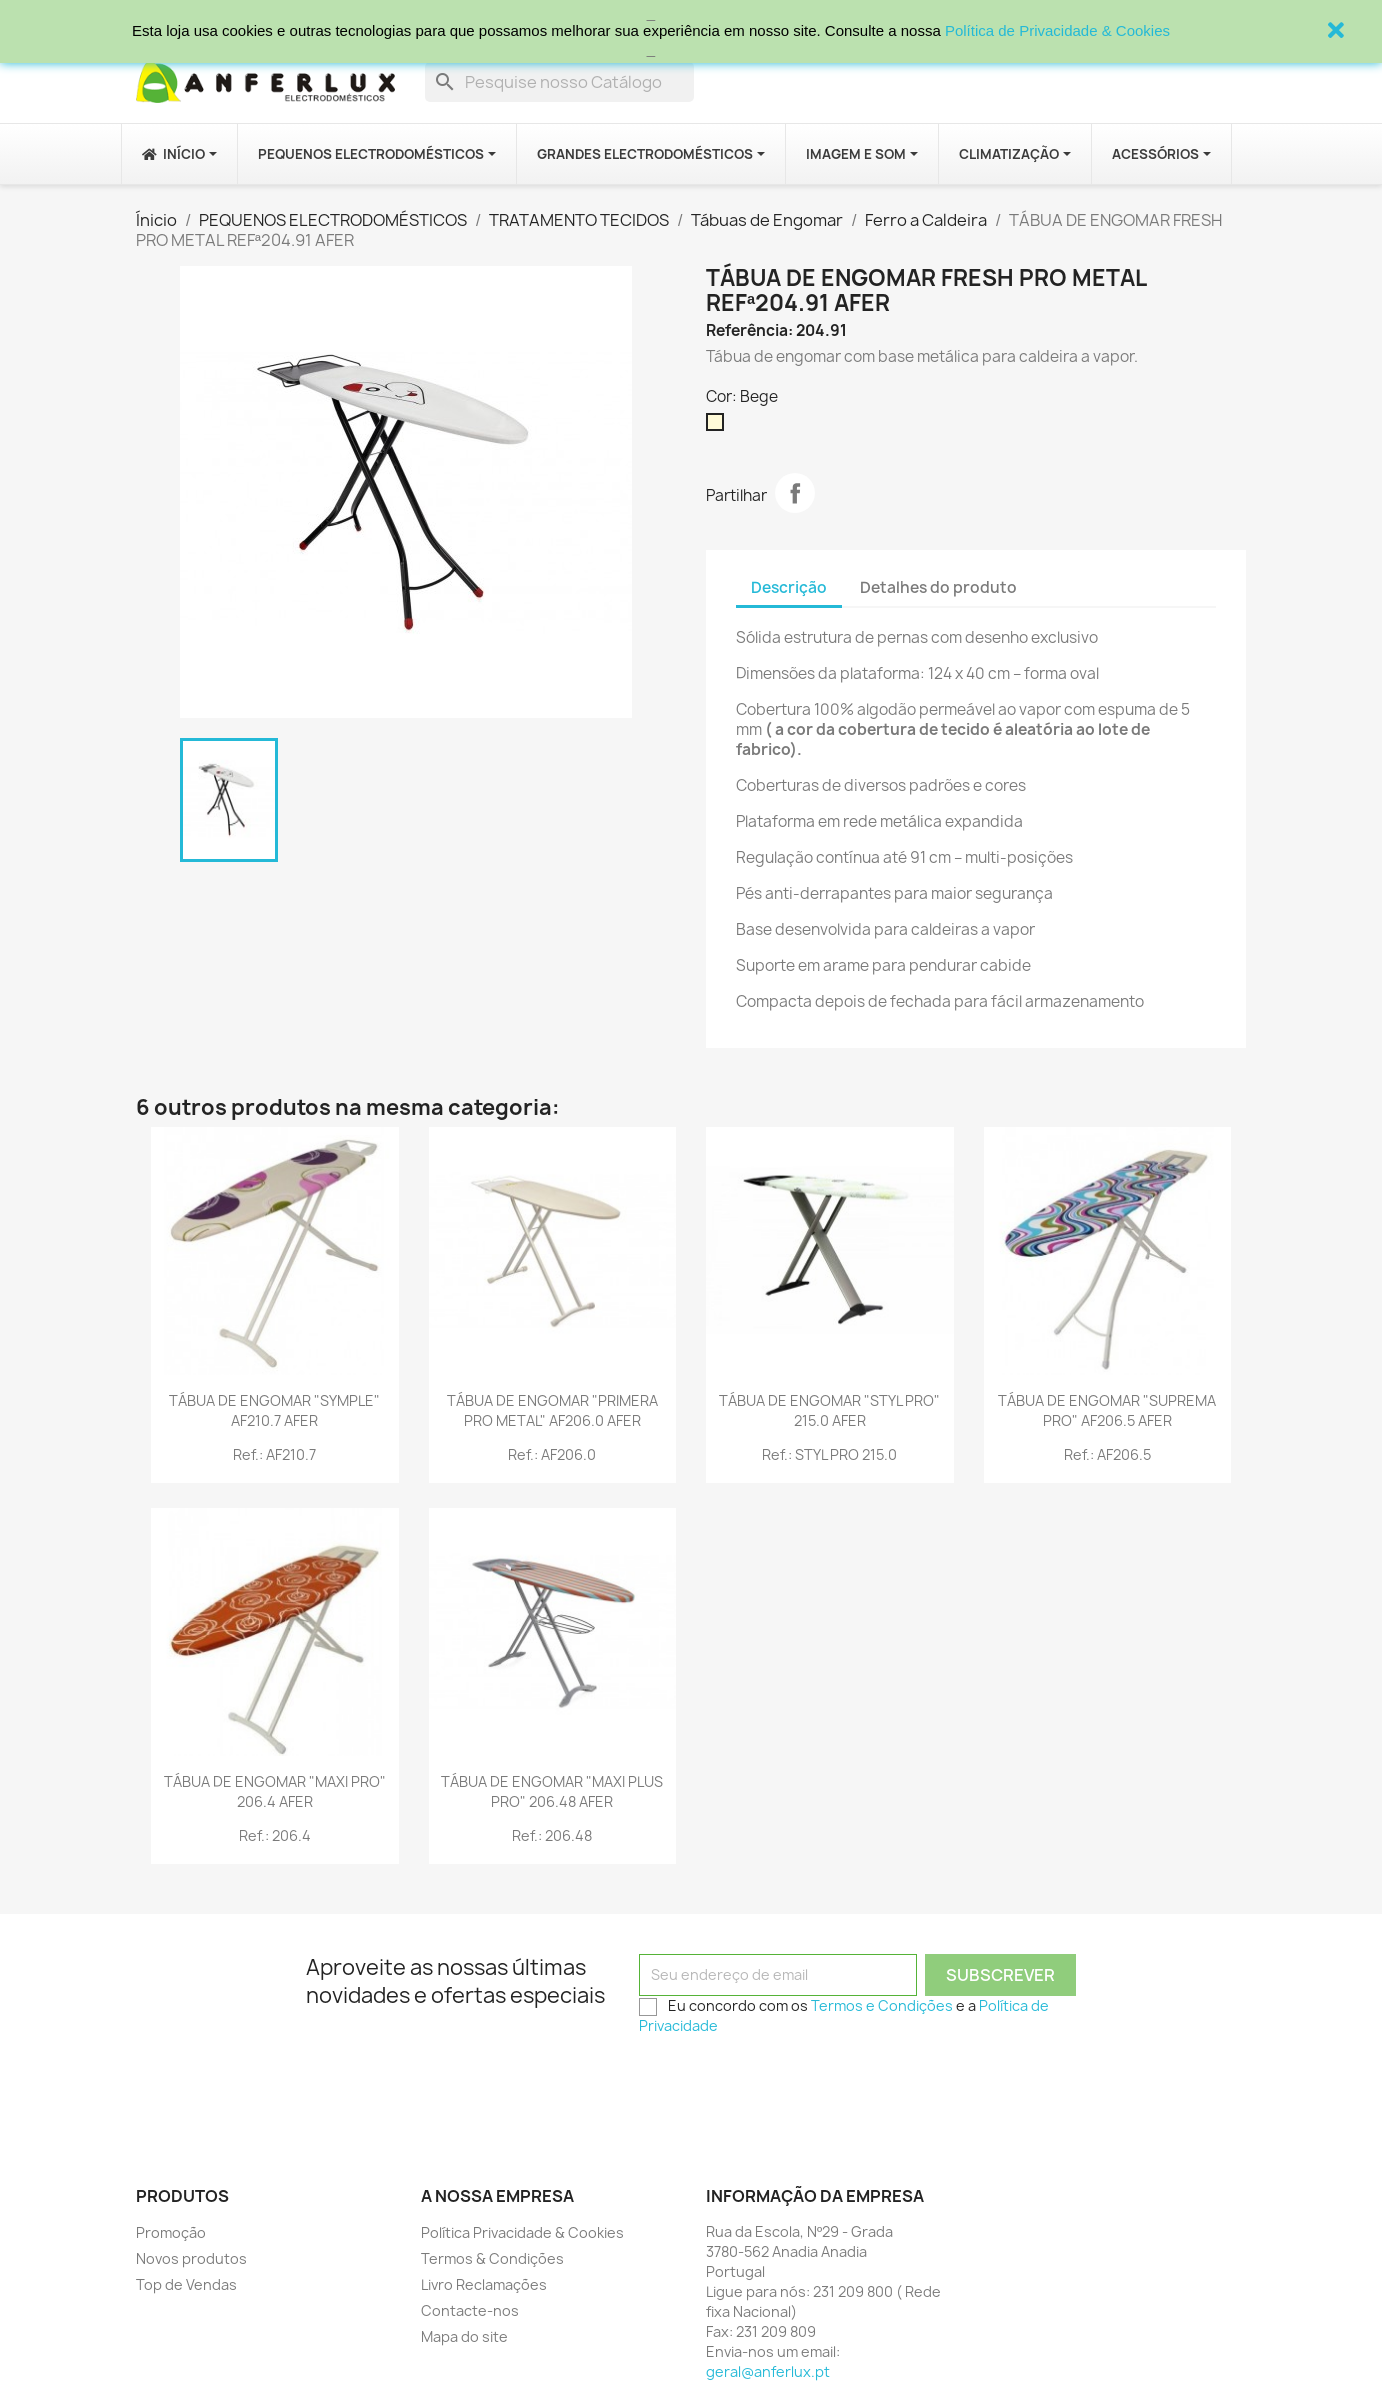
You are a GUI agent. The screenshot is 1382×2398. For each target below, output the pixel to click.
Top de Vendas (186, 2284)
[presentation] (791, 2083)
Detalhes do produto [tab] (938, 587)
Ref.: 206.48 (552, 1835)
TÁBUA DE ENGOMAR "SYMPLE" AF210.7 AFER (274, 1410)
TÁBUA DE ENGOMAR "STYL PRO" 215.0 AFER (829, 1410)
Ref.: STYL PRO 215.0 (829, 1454)
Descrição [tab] (789, 587)
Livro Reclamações (484, 2284)
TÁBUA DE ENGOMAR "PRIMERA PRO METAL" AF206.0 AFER (552, 1410)
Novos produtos (191, 2258)
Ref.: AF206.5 (1107, 1454)
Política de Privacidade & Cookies (1057, 30)
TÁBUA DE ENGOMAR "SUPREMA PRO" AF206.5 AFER (1107, 1410)
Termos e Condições (882, 2005)
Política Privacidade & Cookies (522, 2232)
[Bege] (719, 427)
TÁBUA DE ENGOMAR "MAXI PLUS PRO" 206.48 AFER (552, 1791)
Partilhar (795, 493)
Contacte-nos (470, 2310)
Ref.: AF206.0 (552, 1454)
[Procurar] (559, 82)
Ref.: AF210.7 (274, 1454)
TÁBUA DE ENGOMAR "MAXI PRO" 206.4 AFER (275, 1791)
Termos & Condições (492, 2258)
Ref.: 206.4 (275, 1835)
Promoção (171, 2232)
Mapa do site (464, 2336)
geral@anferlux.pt (768, 2371)
